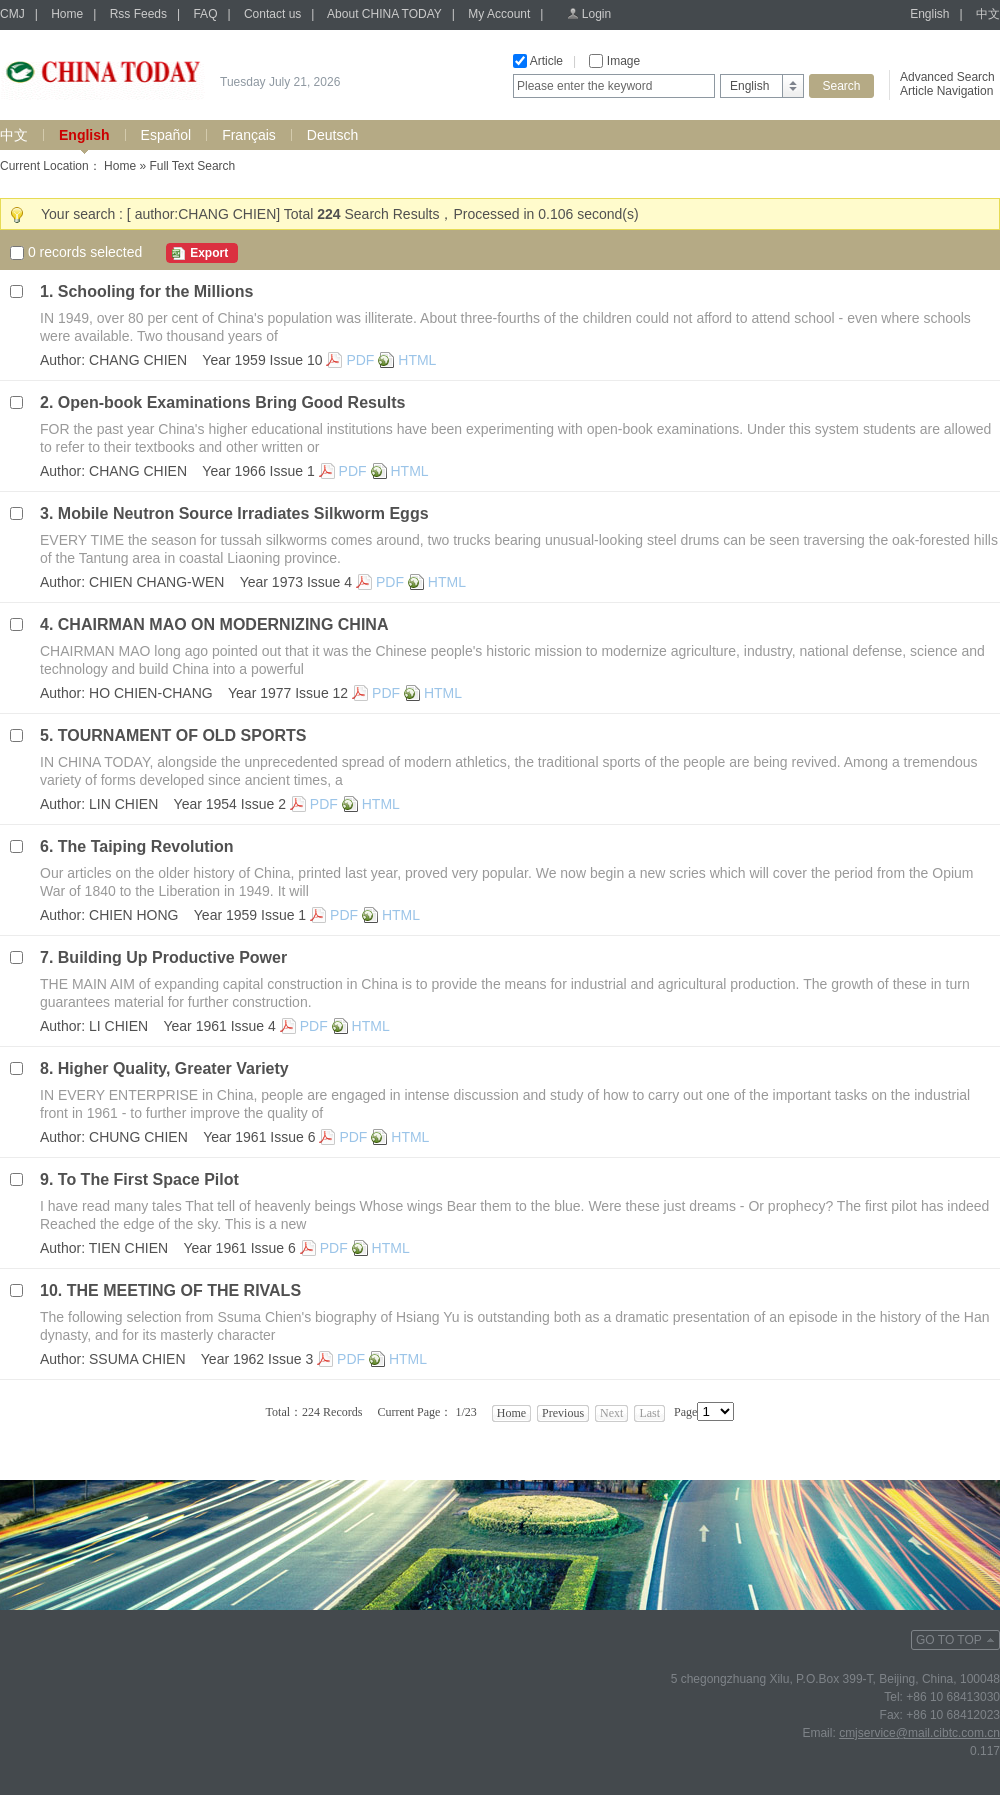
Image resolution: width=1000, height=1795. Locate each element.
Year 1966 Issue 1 (258, 471)
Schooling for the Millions (156, 291)
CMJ (12, 14)
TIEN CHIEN (128, 1248)
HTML (417, 360)
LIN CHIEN (123, 804)
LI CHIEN (118, 1026)
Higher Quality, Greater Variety (173, 1068)
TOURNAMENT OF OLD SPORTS (182, 735)
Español (166, 135)
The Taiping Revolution (146, 846)
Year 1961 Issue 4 (219, 1026)
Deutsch (332, 135)
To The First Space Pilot (148, 1179)
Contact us (272, 14)
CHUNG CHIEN (138, 1137)
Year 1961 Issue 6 (259, 1137)
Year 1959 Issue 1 (250, 915)
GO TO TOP (949, 1640)
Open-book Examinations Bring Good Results (232, 402)
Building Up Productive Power (172, 957)
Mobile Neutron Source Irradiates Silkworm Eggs (243, 513)
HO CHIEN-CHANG (151, 693)
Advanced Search (947, 77)
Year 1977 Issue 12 (288, 693)
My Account (499, 14)
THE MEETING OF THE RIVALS (184, 1290)
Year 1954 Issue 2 (230, 804)
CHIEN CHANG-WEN (156, 582)
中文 (988, 14)
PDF (360, 360)
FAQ (205, 14)
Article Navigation (946, 91)
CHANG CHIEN (138, 360)
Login (596, 14)
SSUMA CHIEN (137, 1359)
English (929, 14)
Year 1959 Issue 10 (262, 360)
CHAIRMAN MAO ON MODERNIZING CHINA (223, 624)
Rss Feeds (138, 14)
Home (67, 14)
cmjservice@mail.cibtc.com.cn (919, 1733)
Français (249, 135)
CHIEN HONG (133, 915)
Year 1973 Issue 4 (296, 582)
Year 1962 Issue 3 (257, 1359)
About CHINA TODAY (384, 14)
